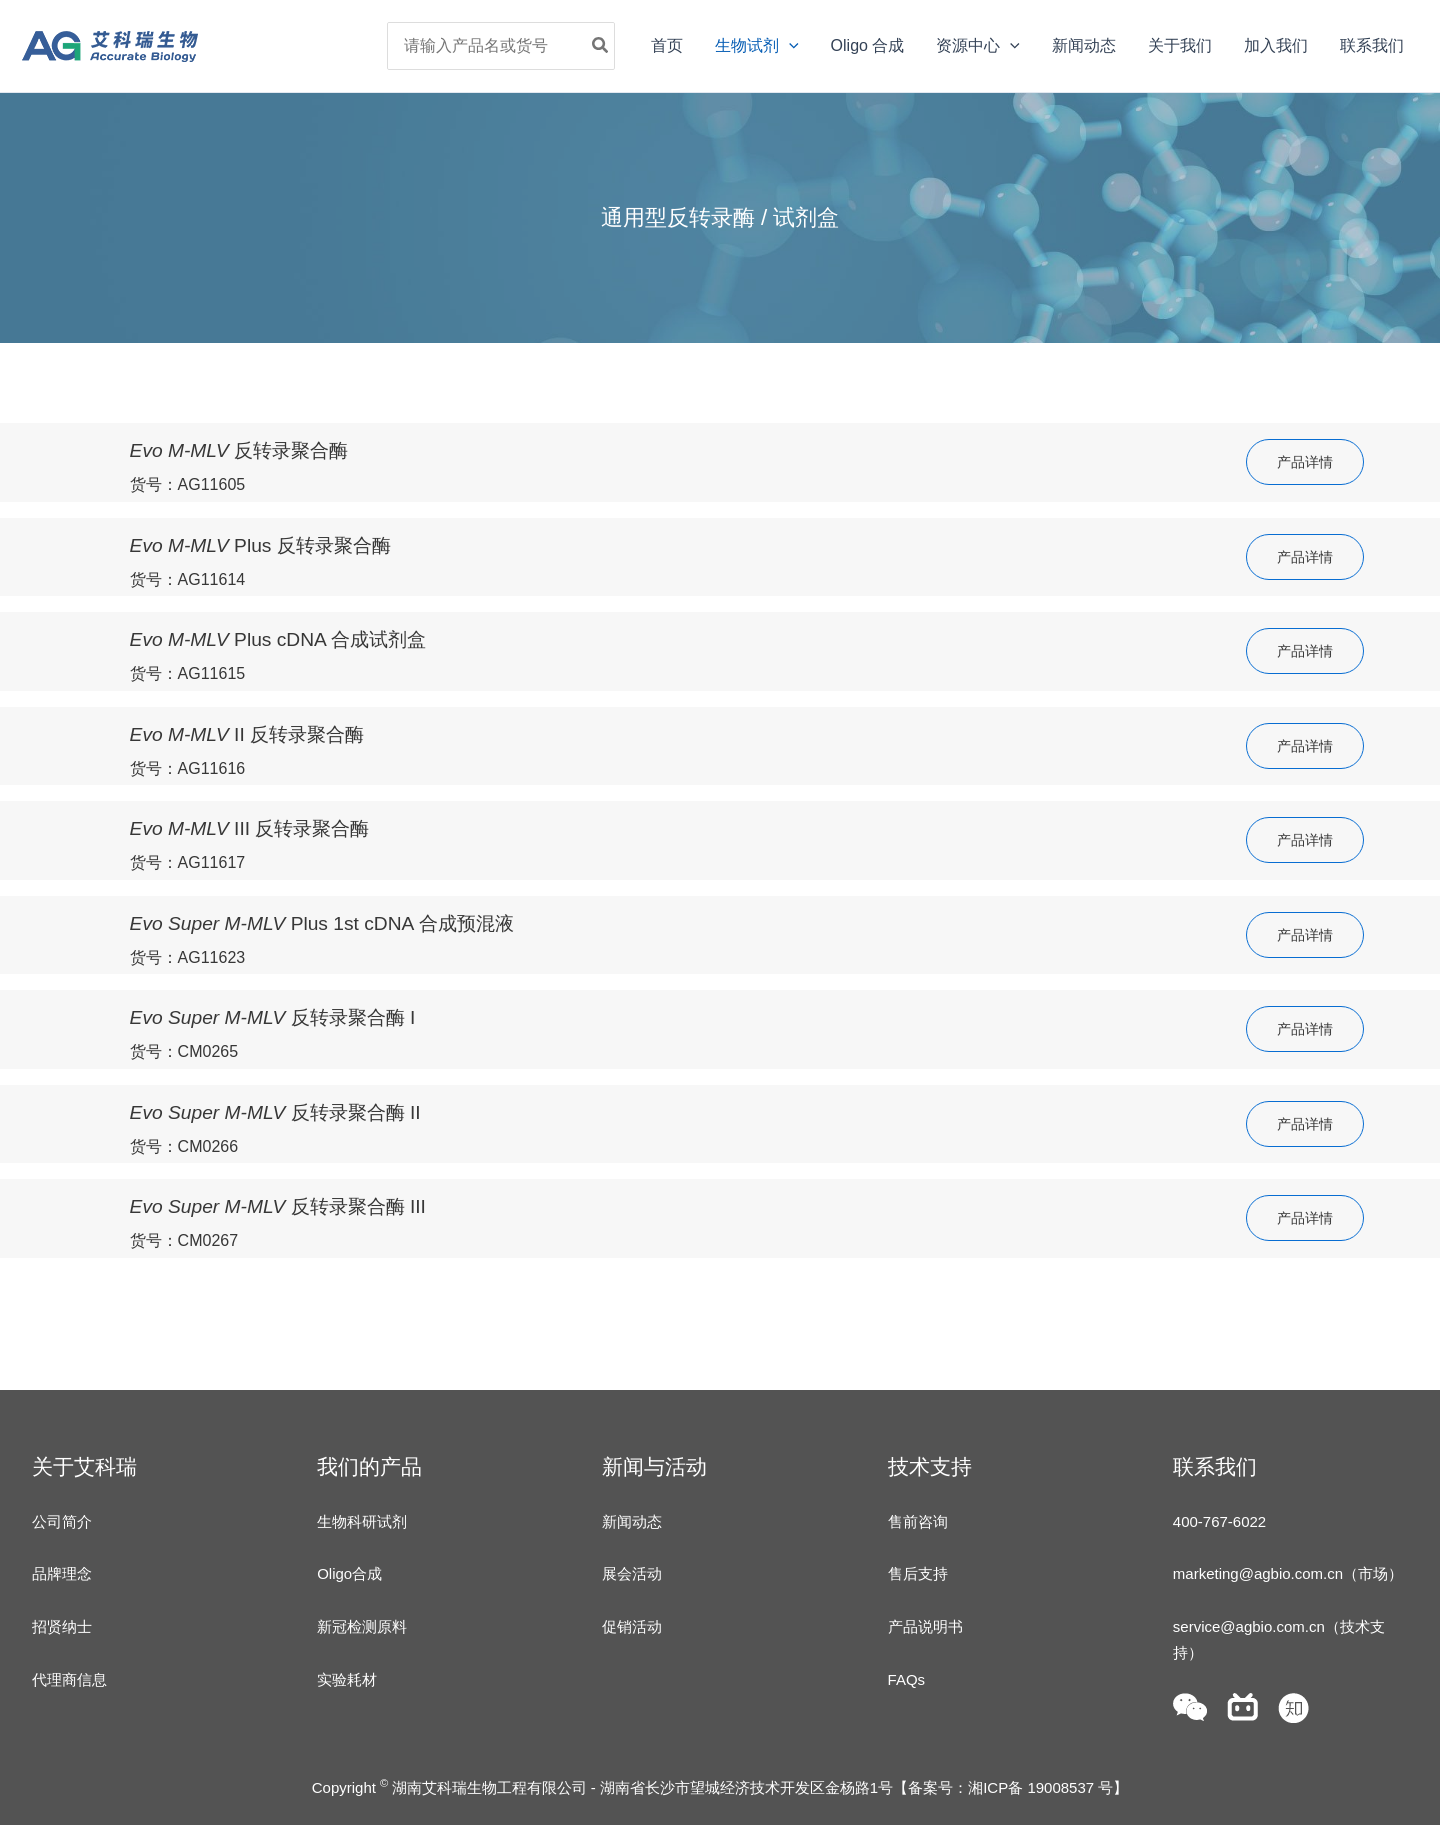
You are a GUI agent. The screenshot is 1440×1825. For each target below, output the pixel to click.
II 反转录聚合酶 (247, 734)
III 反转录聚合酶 (250, 828)
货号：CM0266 (184, 1146)
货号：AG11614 (188, 579)
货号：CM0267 (184, 1240)
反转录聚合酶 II (275, 1112)
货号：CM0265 (184, 1051)
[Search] (601, 46)
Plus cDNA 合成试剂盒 (278, 639)
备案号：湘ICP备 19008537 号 (1010, 1787)
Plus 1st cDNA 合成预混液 (322, 923)
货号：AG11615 (188, 673)
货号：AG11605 (188, 484)
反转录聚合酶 (239, 450)
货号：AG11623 (188, 957)
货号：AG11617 (188, 862)
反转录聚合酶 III (278, 1206)
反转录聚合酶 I (273, 1017)
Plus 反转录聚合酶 (260, 545)
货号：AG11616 (188, 768)
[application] (789, 46)
